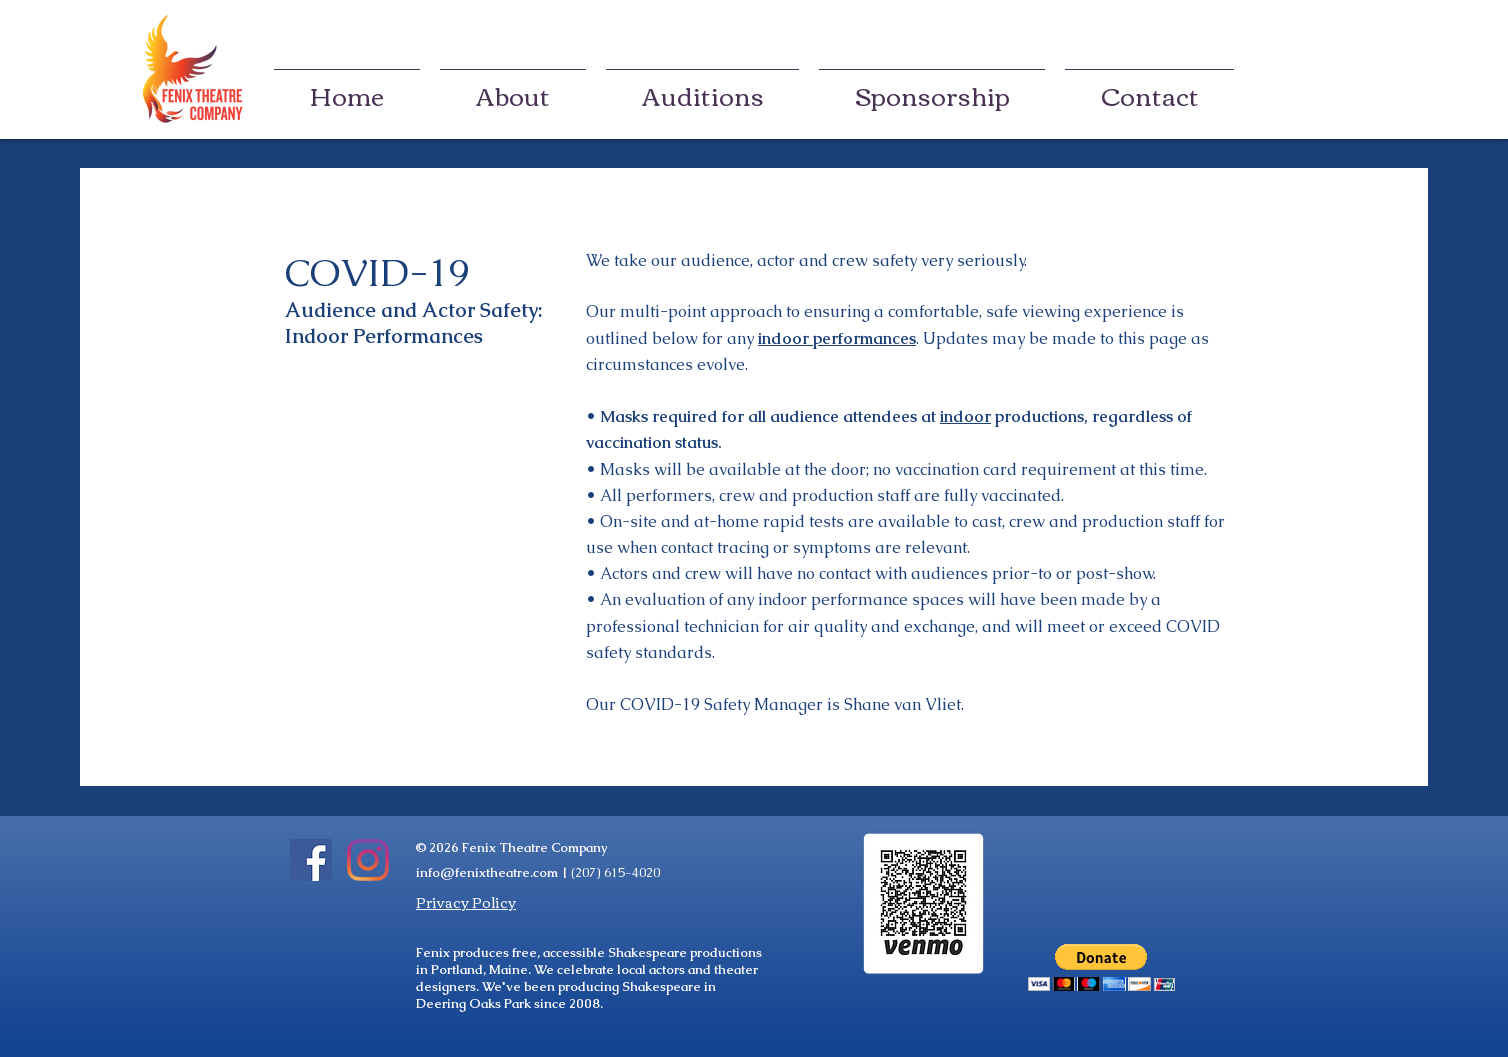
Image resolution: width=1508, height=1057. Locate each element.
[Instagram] (368, 860)
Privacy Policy (466, 902)
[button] (1101, 967)
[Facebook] (311, 860)
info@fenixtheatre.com (487, 872)
